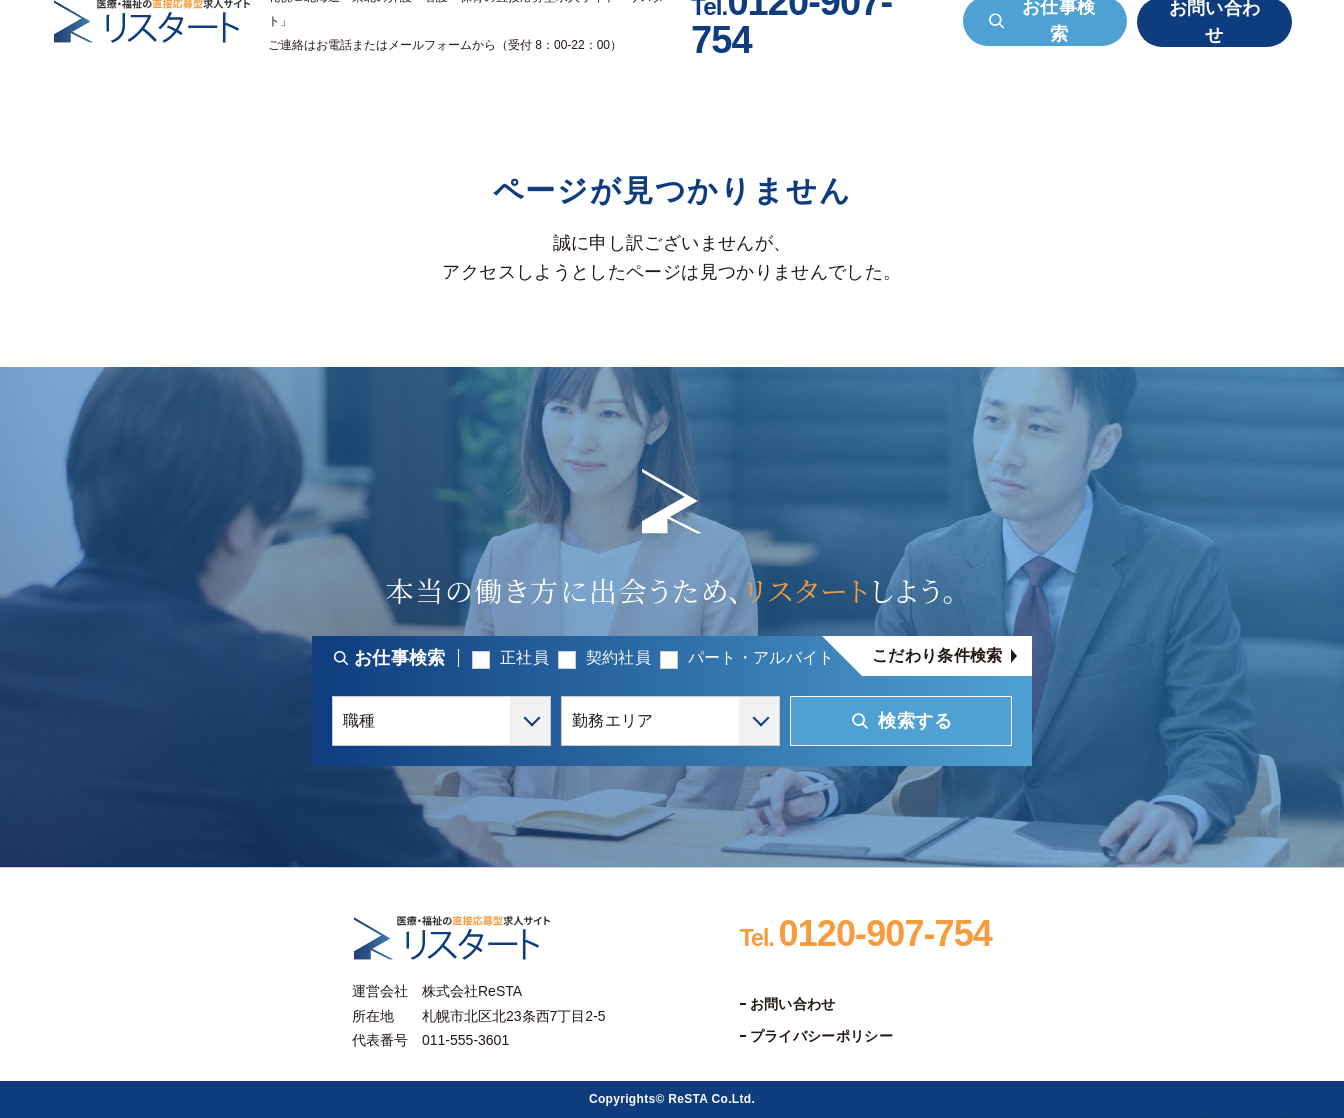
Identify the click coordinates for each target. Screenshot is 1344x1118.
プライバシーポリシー (821, 1036)
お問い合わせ (793, 1004)
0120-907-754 (866, 933)
